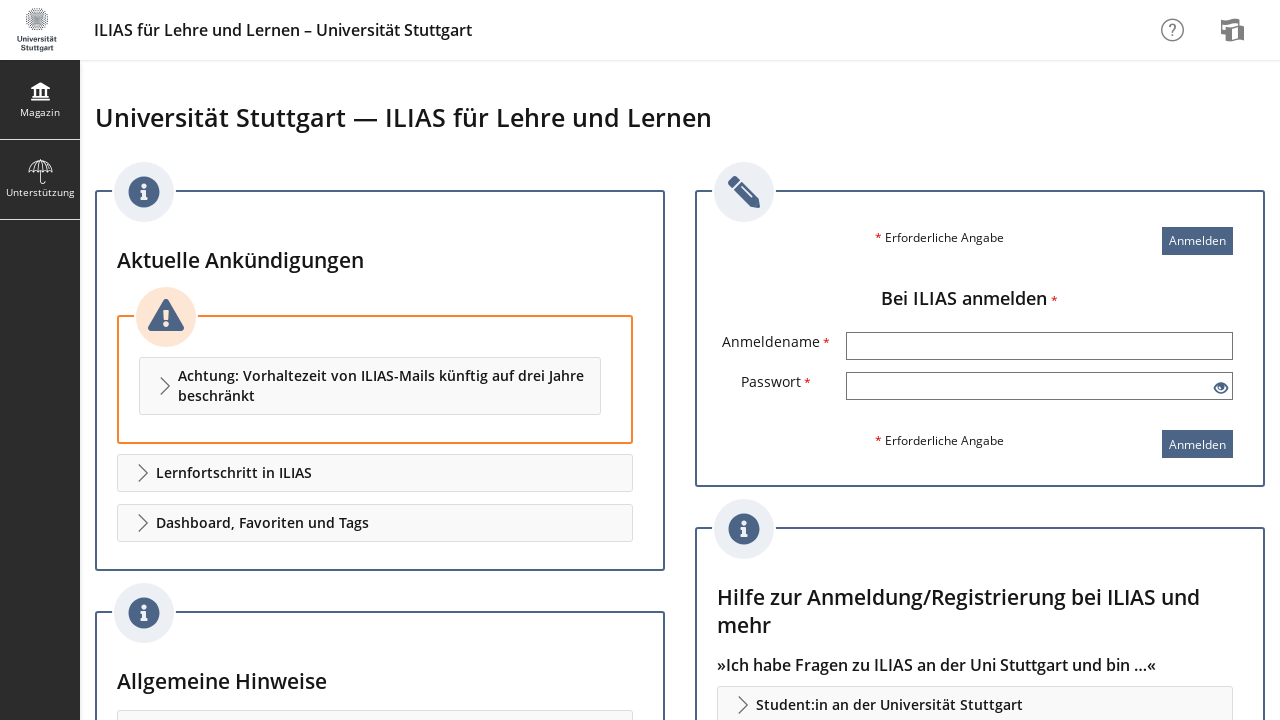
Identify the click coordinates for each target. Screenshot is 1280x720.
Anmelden (1197, 240)
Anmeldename (776, 341)
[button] (370, 386)
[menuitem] (1235, 30)
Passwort (776, 381)
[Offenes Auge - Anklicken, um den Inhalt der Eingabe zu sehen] (1221, 388)
